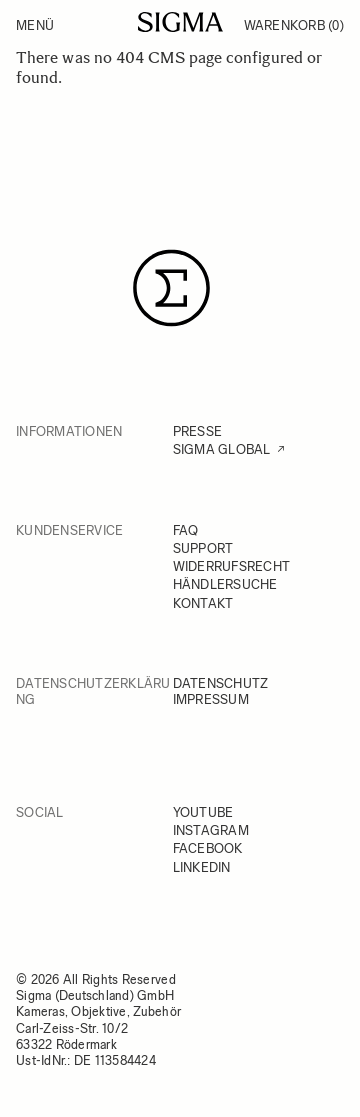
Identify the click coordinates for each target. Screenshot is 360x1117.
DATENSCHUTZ (221, 683)
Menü (35, 25)
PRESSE (198, 431)
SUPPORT (203, 548)
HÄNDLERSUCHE (225, 584)
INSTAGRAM (211, 830)
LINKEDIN (202, 867)
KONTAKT (203, 603)
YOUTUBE (203, 812)
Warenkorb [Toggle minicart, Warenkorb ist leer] (294, 25)
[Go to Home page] (180, 22)
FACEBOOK (208, 848)
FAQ (186, 530)
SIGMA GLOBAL (222, 449)
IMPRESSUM (211, 699)
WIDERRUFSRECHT (232, 566)
